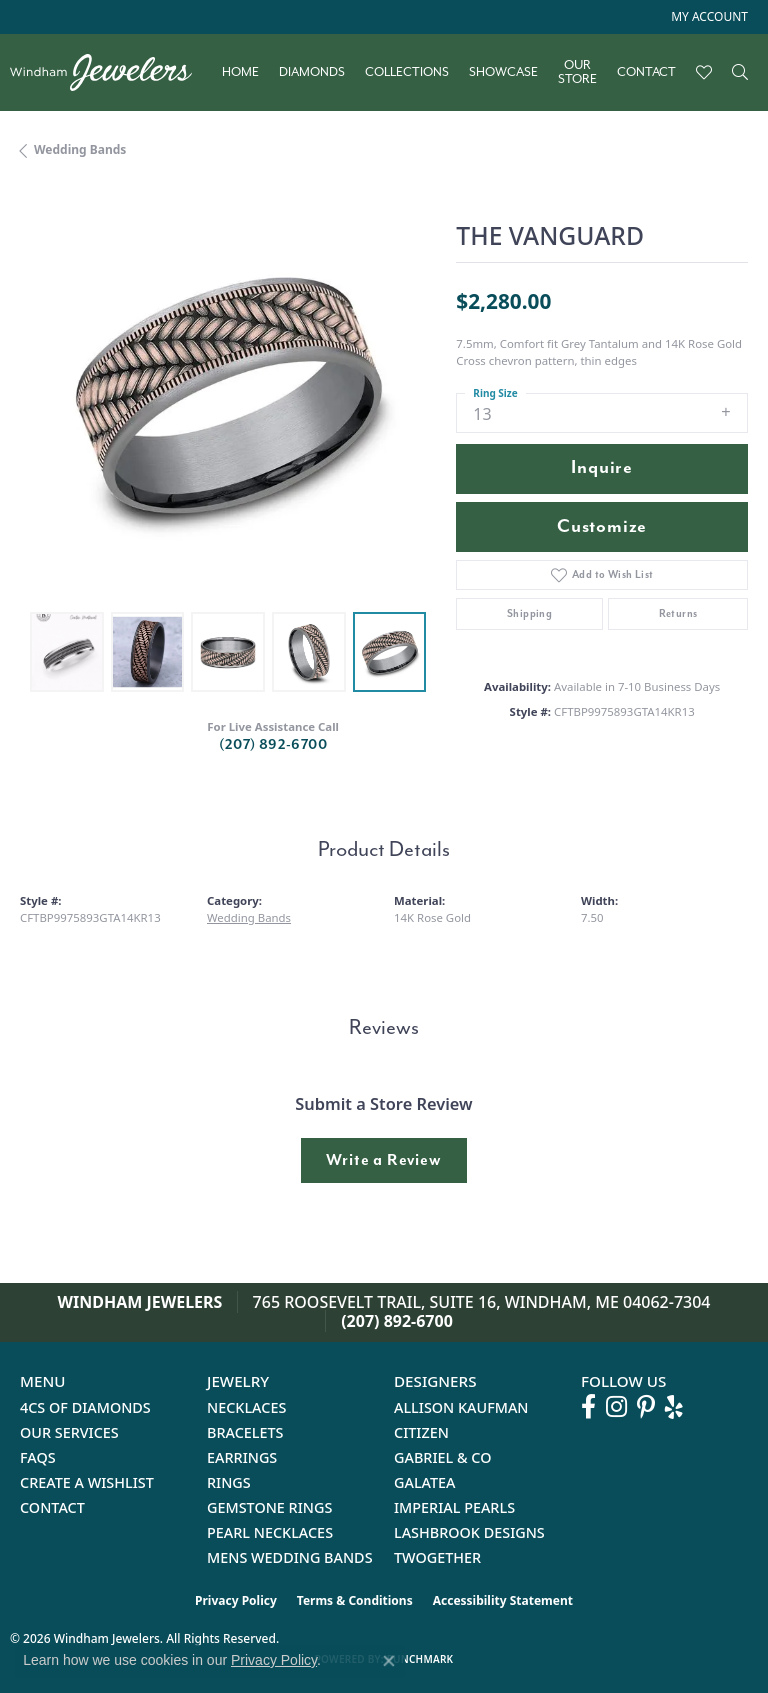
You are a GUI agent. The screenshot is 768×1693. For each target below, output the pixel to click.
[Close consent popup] (389, 1661)
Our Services (69, 1432)
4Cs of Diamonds (85, 1407)
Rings (229, 1482)
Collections (407, 72)
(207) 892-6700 (273, 744)
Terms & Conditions (355, 1600)
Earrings (242, 1457)
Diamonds (312, 72)
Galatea (425, 1482)
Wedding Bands (80, 149)
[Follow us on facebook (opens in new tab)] (588, 1407)
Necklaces (246, 1407)
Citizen (421, 1432)
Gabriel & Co (442, 1457)
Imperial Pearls (454, 1507)
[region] (228, 394)
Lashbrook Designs (469, 1532)
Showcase (503, 72)
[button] (707, 17)
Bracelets (245, 1432)
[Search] (740, 72)
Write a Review (383, 1160)
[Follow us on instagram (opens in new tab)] (616, 1407)
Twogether (437, 1557)
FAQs (38, 1457)
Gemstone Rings (269, 1507)
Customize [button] (602, 526)
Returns (678, 613)
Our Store (577, 72)
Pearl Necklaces (270, 1532)
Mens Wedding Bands (290, 1557)
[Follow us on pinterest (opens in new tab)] (646, 1407)
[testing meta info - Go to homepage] (111, 72)
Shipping (529, 613)
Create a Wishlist (87, 1482)
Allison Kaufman (461, 1407)
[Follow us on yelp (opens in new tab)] (674, 1407)
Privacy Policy (236, 1600)
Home (240, 72)
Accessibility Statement (503, 1600)
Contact (646, 72)
